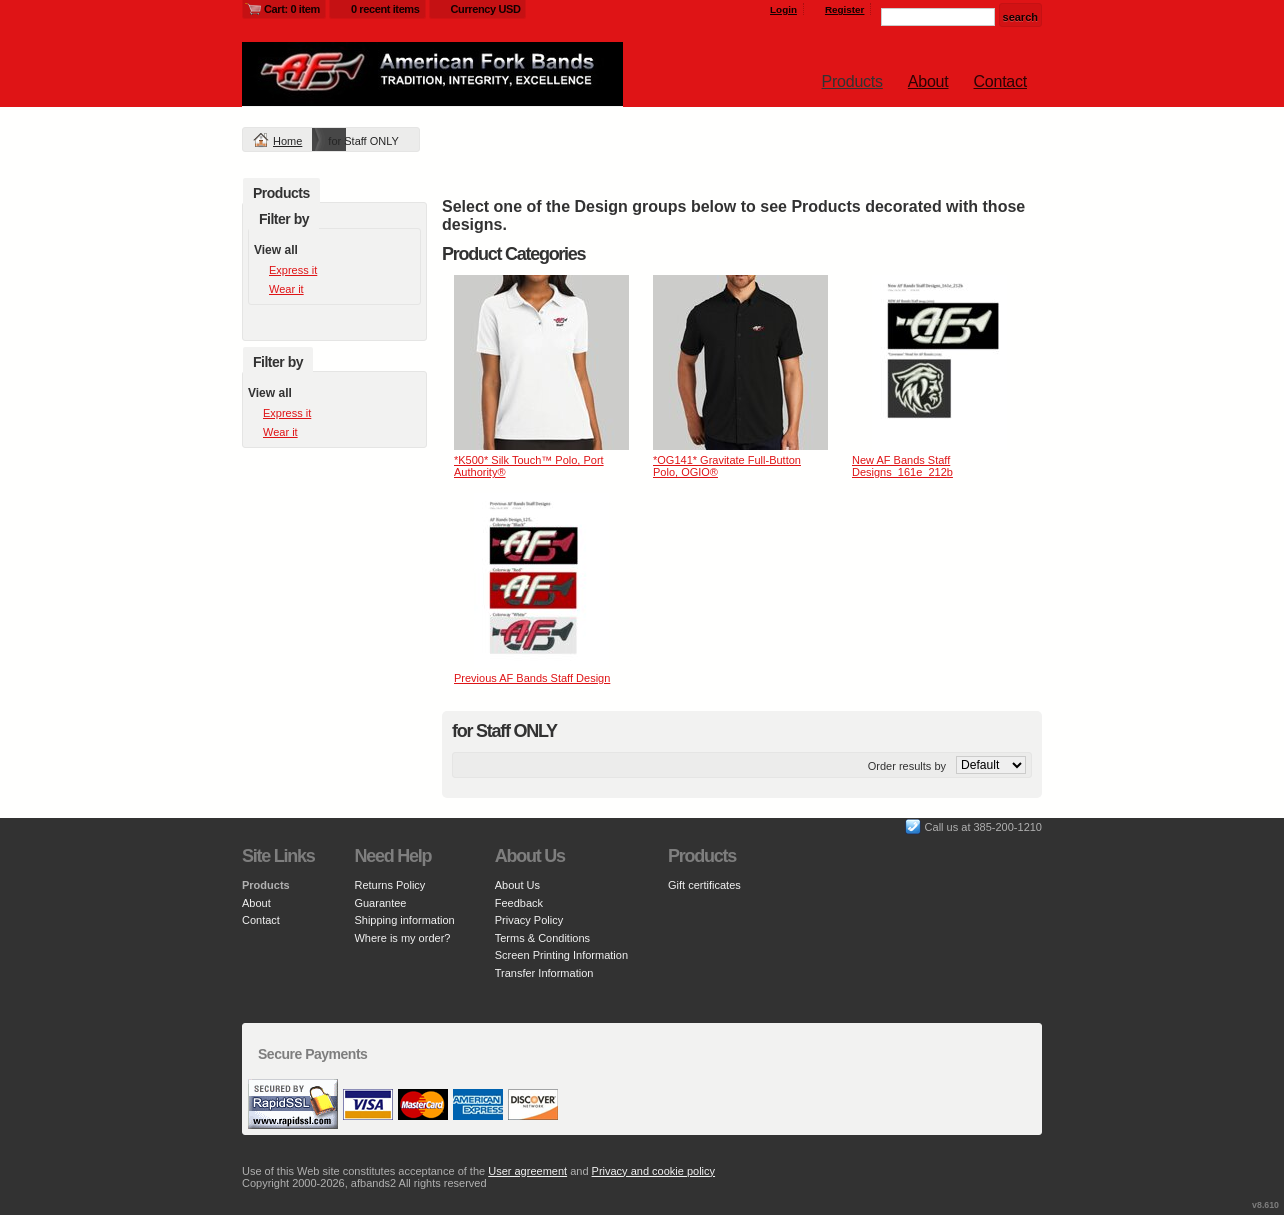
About (928, 81)
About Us (517, 885)
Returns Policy (389, 885)
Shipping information (404, 920)
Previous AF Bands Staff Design (532, 678)
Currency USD (486, 9)
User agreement (527, 1171)
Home (287, 141)
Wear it (286, 289)
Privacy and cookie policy (654, 1171)
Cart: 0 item (292, 9)
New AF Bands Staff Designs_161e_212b (902, 466)
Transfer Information (544, 973)
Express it (293, 270)
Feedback (519, 903)
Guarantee (380, 903)
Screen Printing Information (561, 955)
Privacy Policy (529, 920)
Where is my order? (402, 938)
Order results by (907, 766)
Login (783, 9)
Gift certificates (704, 885)
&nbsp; (541, 362)
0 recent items (385, 9)
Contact (1000, 81)
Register (845, 9)
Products (852, 81)
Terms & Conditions (542, 938)
